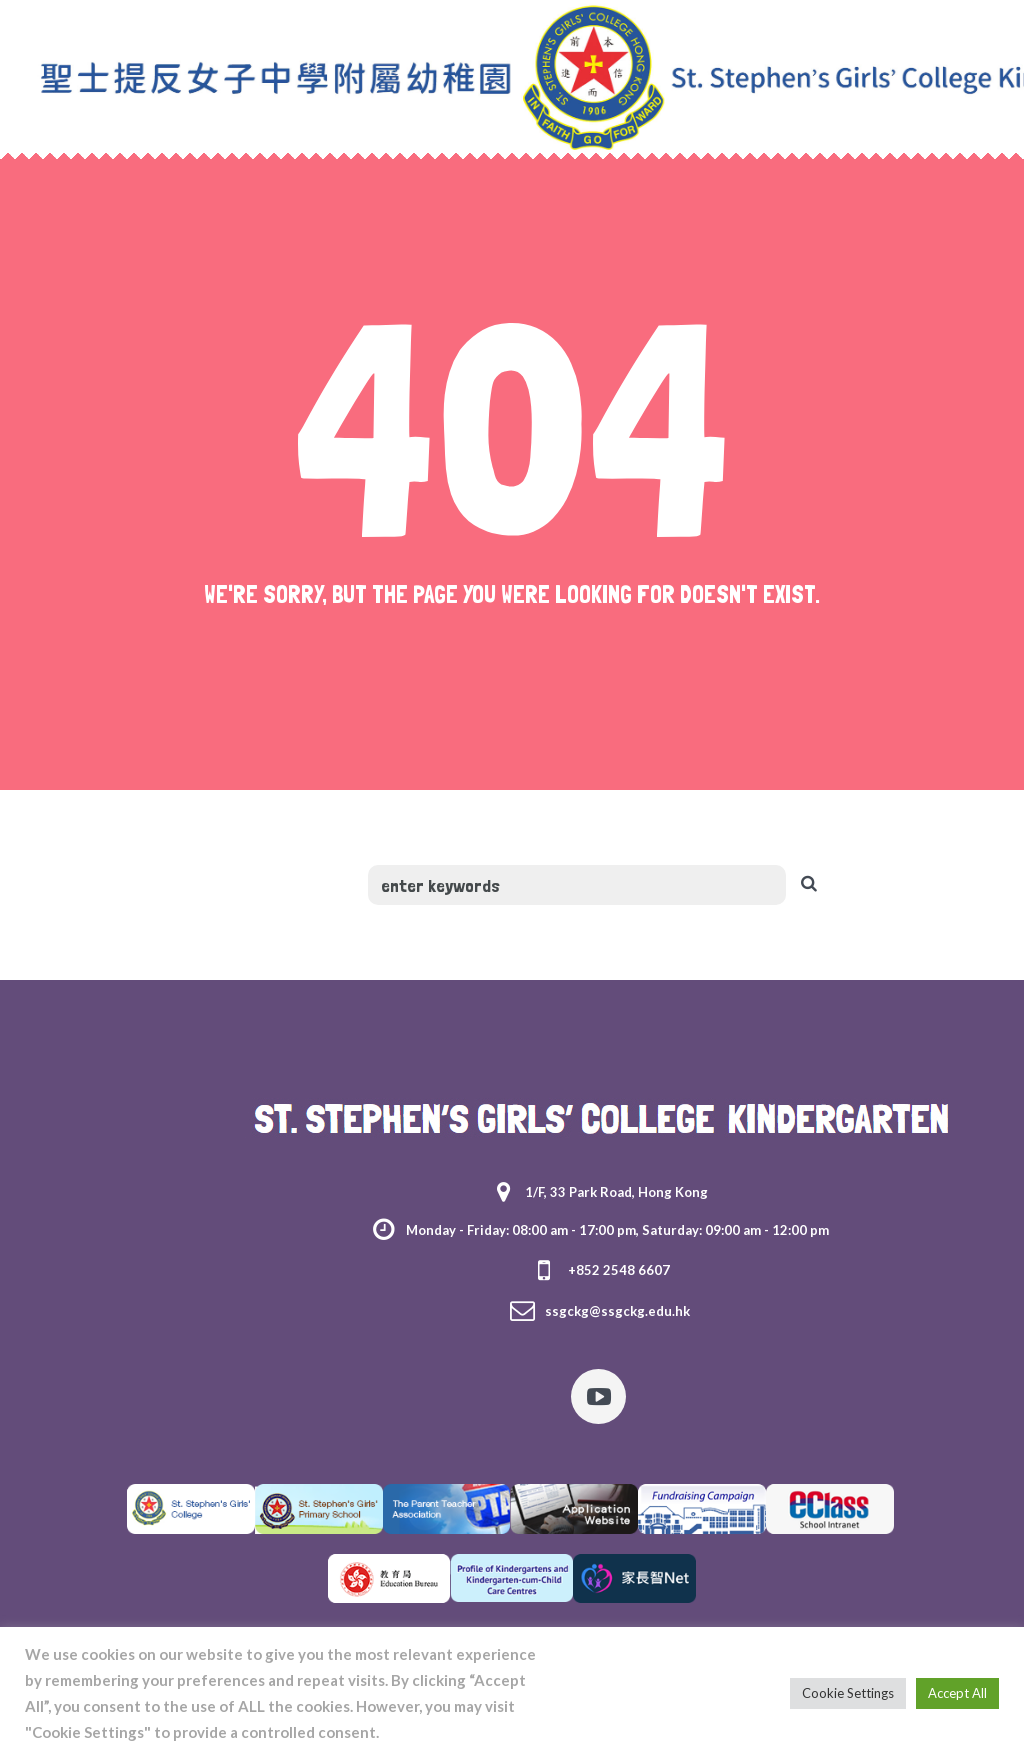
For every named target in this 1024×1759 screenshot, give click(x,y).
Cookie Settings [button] (848, 1693)
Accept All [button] (957, 1693)
